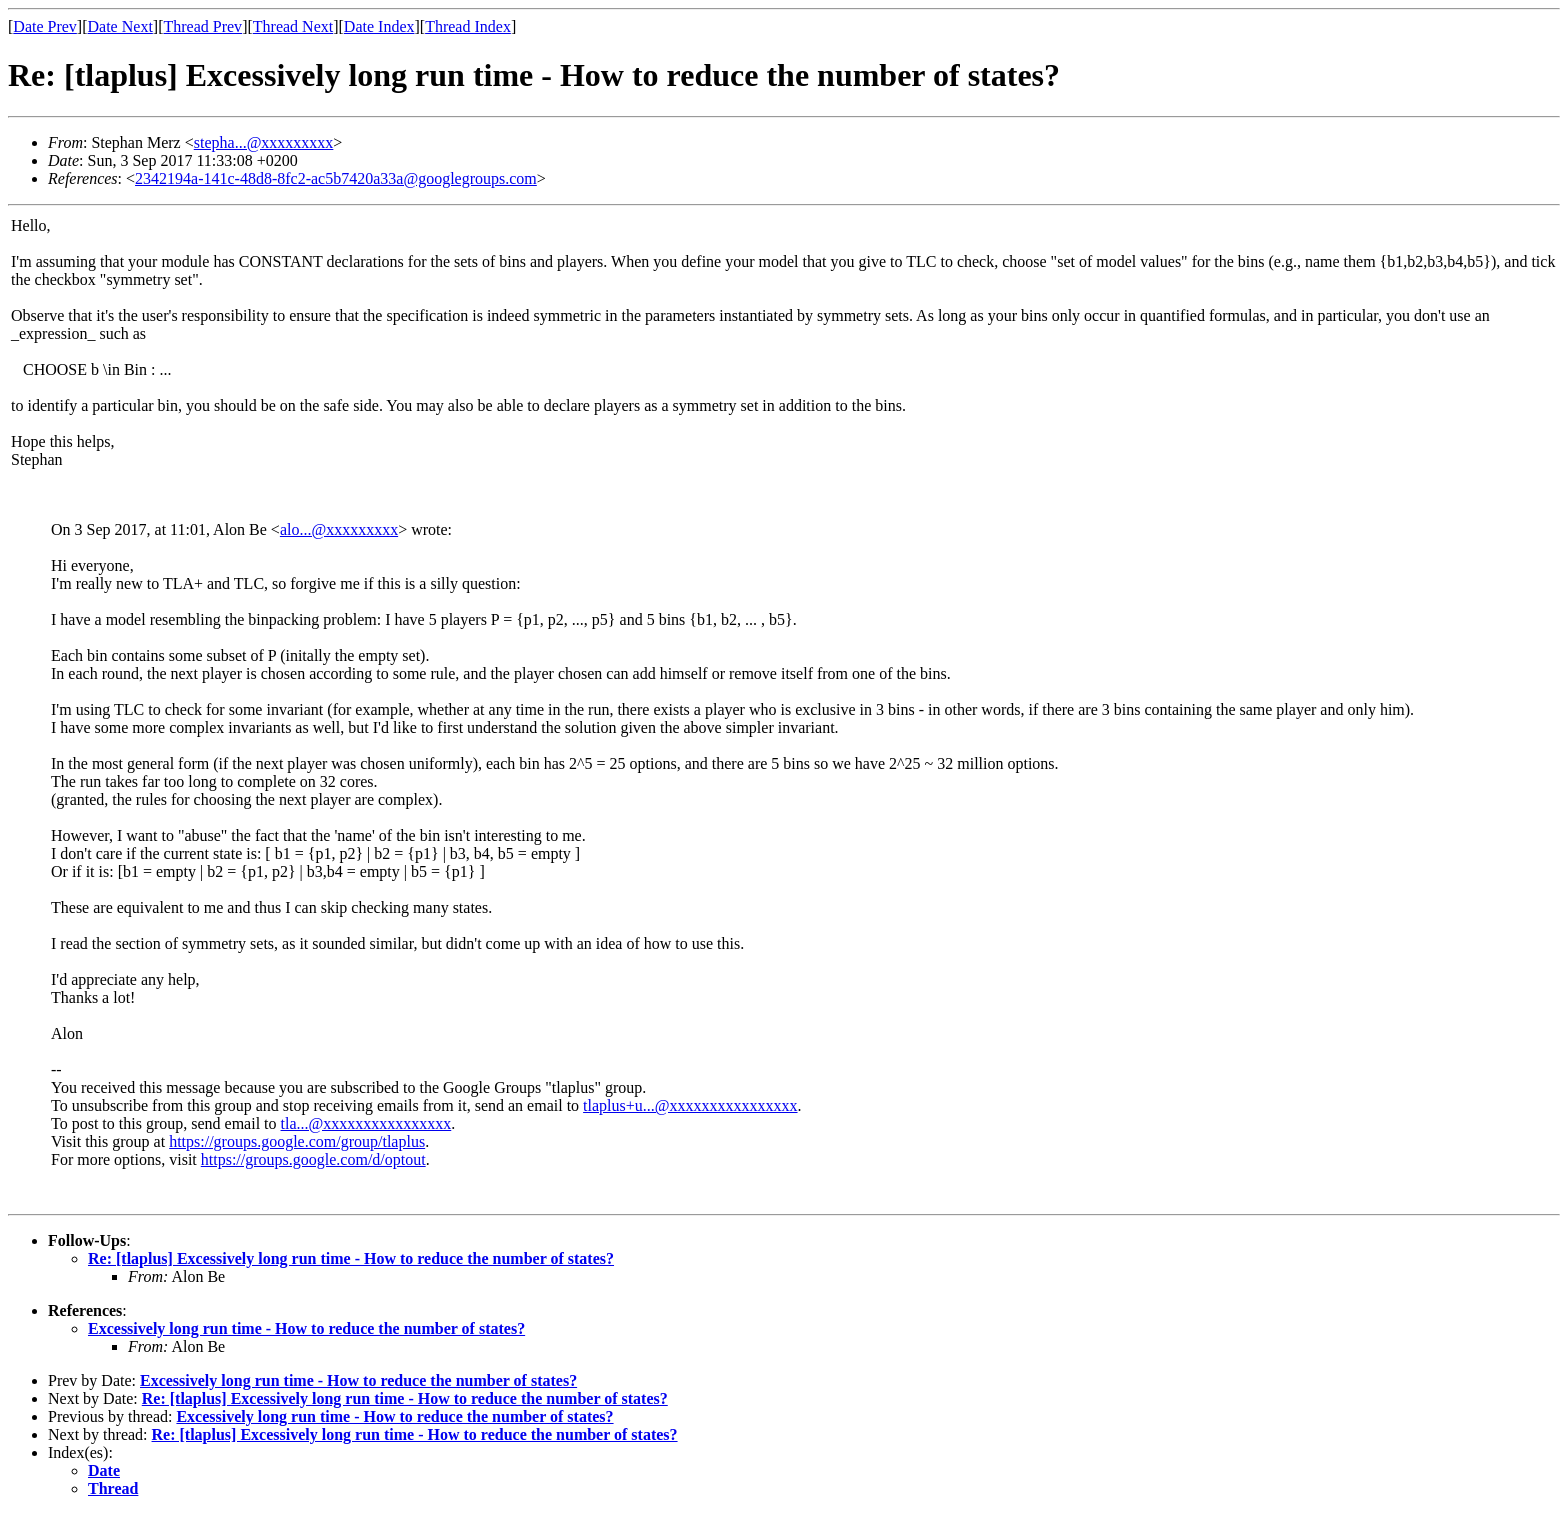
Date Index (379, 26)
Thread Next (293, 26)
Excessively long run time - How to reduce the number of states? (306, 1328)
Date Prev (45, 26)
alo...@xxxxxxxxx (339, 529)
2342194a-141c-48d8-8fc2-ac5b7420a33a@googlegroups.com (336, 178)
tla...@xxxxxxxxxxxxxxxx (366, 1123)
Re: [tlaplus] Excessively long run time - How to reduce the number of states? (351, 1258)
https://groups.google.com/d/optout (313, 1159)
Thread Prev (202, 26)
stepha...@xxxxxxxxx (264, 142)
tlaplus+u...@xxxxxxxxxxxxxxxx (690, 1105)
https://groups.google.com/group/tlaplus (297, 1141)
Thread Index (468, 26)
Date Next (120, 26)
